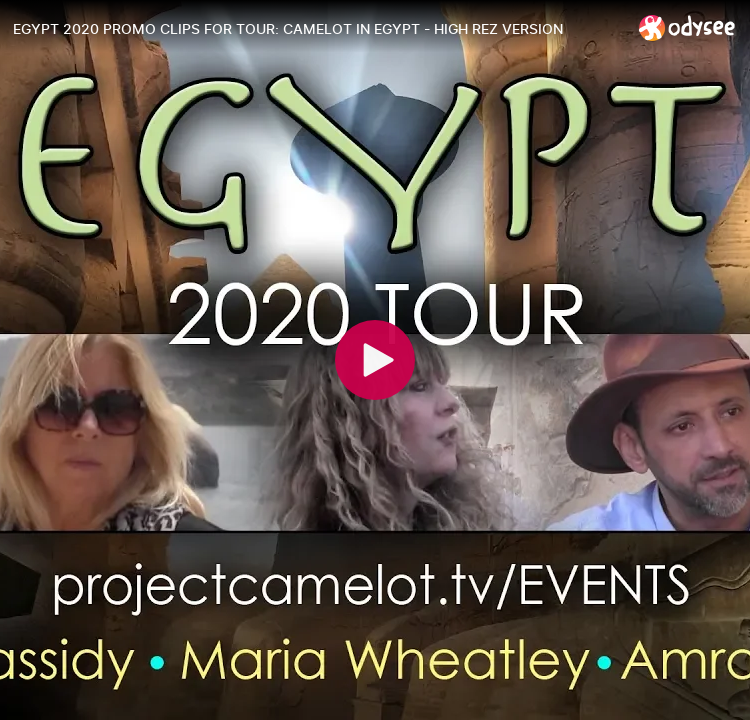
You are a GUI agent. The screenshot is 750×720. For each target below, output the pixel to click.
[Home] (687, 27)
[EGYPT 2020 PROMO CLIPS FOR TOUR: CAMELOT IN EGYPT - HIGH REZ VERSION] (318, 29)
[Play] (375, 360)
